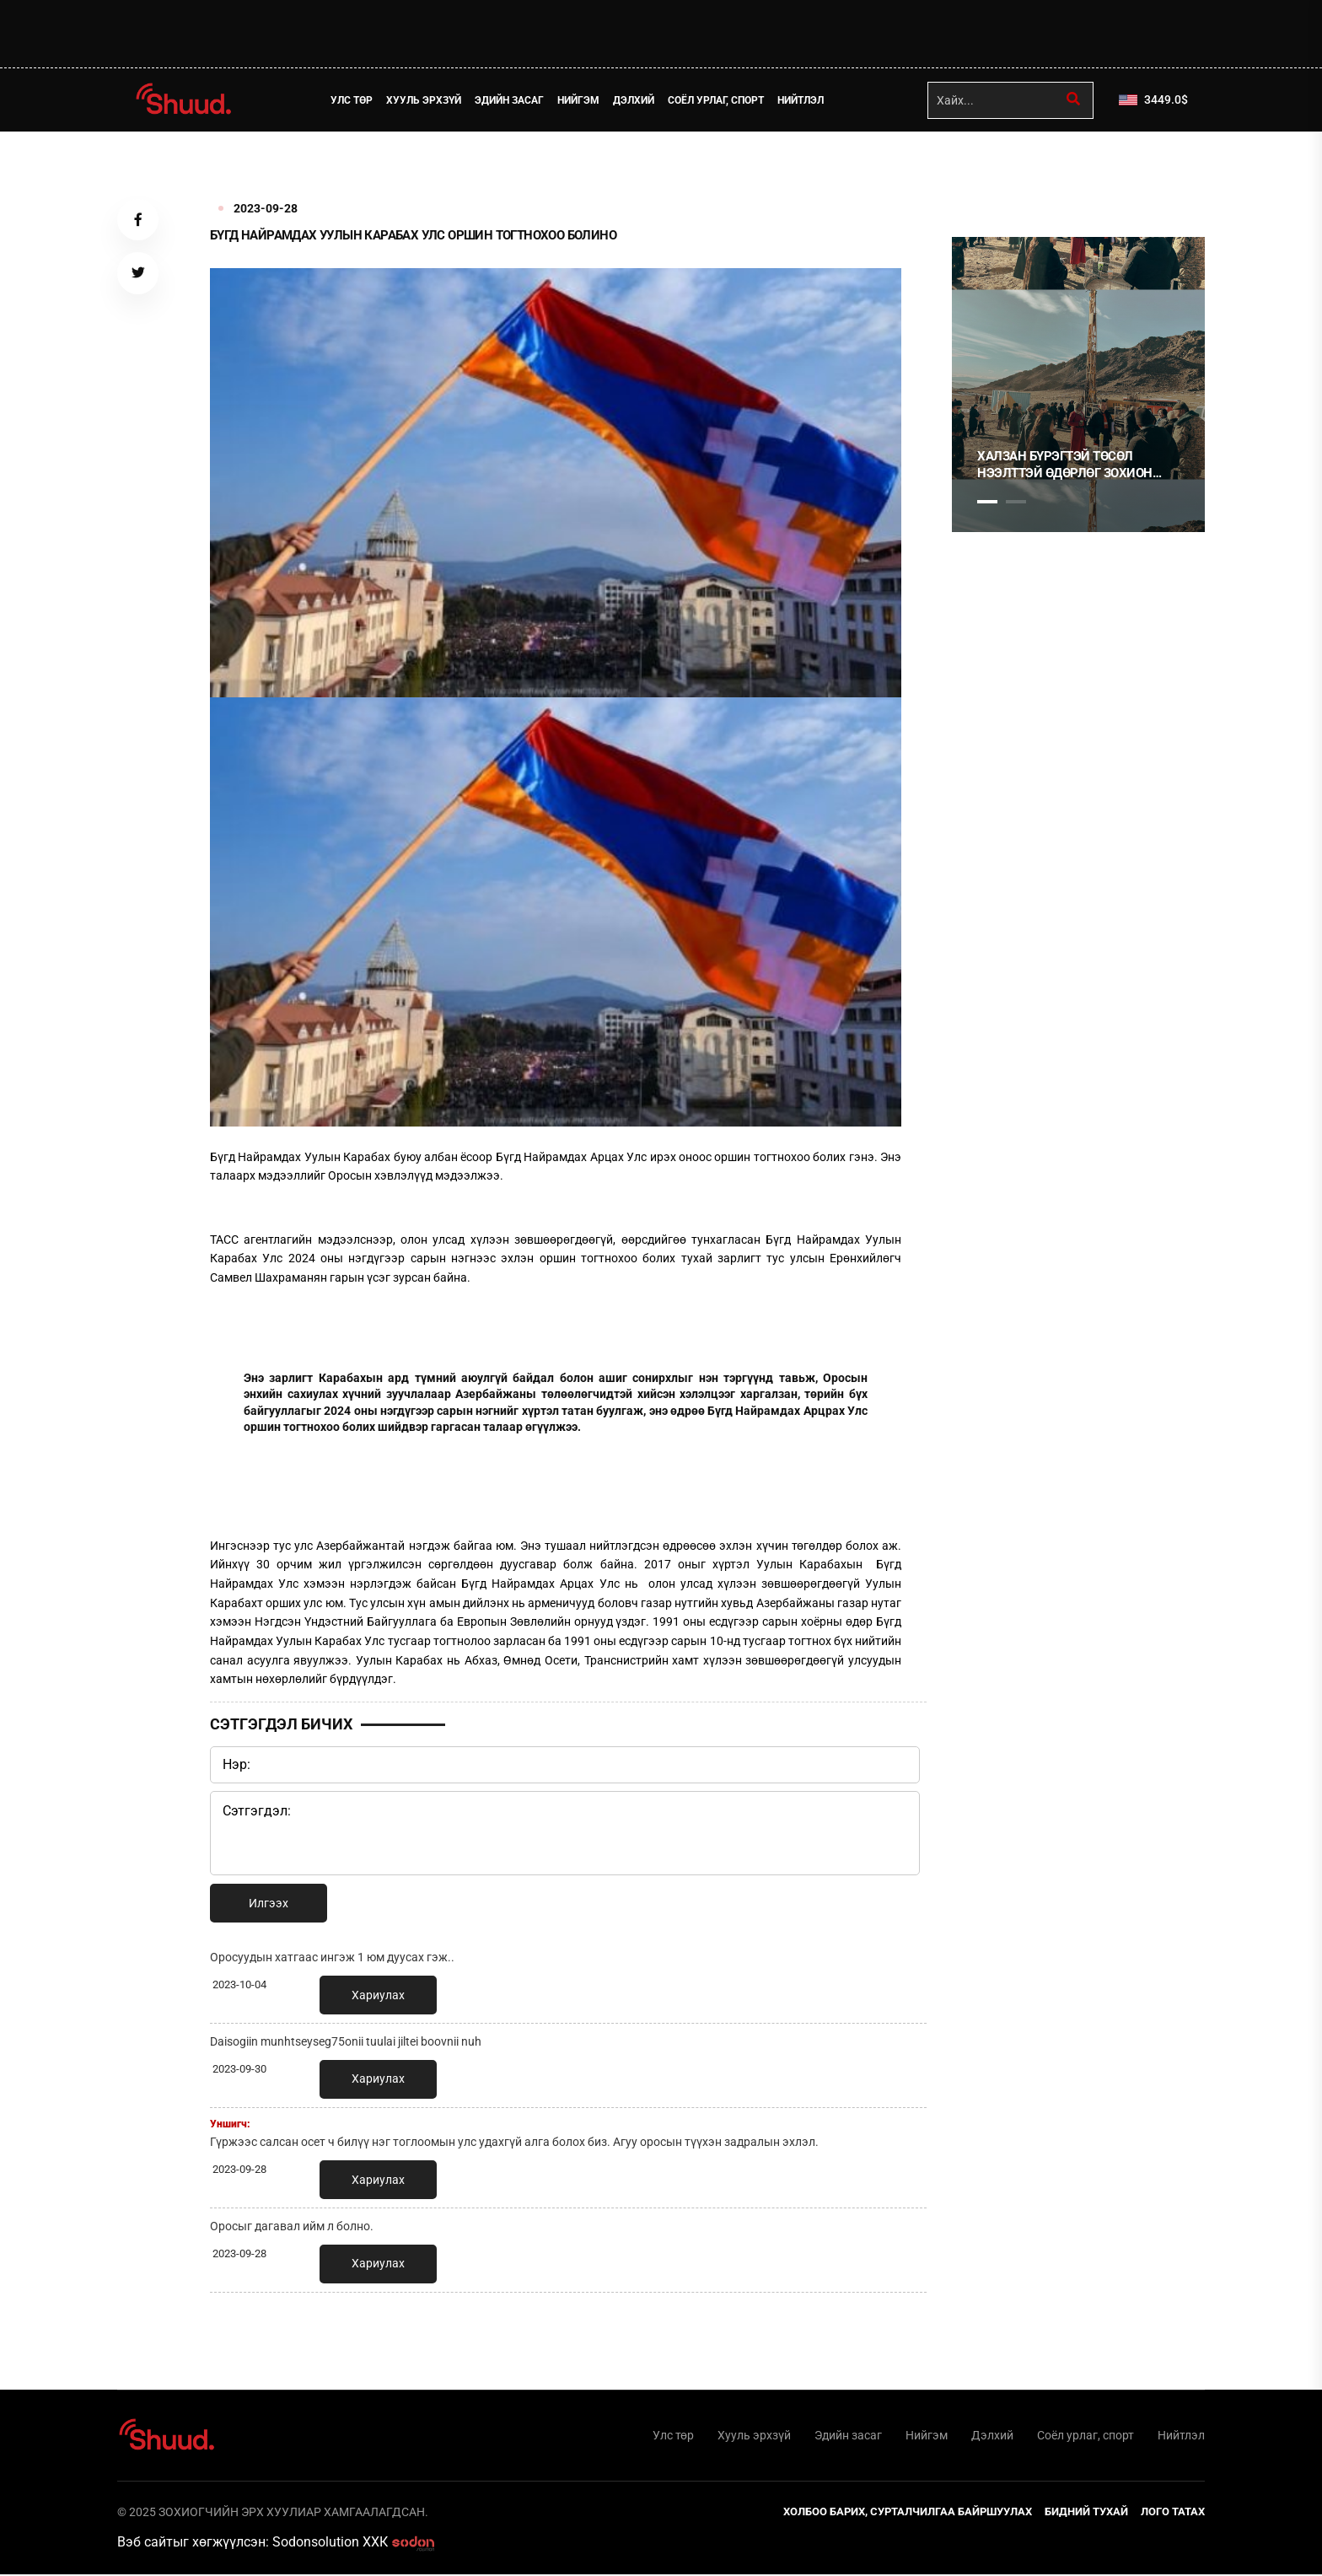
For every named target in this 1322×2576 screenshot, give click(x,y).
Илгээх (268, 1903)
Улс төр (353, 100)
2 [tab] (1016, 501)
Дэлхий (635, 100)
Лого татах (1173, 2513)
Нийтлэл (802, 100)
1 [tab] (987, 168)
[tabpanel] (1078, 384)
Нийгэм (580, 100)
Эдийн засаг (510, 100)
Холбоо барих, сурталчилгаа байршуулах (907, 2513)
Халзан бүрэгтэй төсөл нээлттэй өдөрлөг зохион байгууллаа (1065, 465)
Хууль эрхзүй (425, 100)
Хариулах (378, 1995)
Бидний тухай (1086, 2513)
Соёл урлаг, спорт (717, 100)
